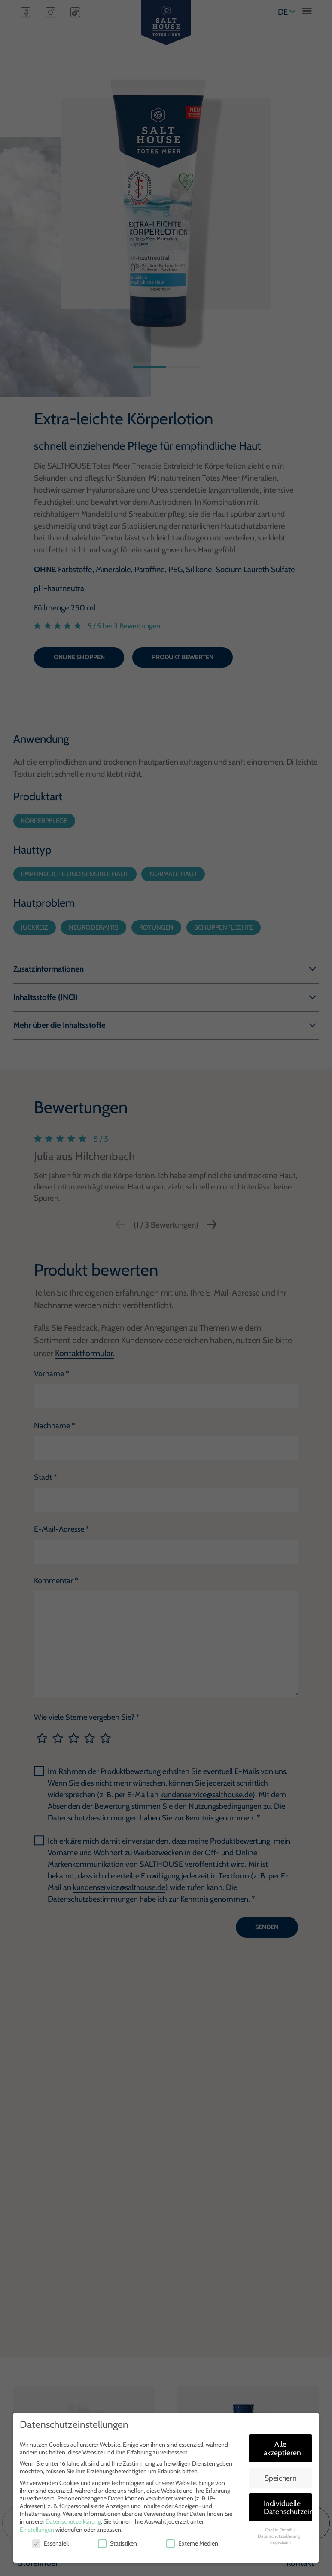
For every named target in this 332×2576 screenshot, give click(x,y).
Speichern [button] (281, 2477)
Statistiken (117, 2543)
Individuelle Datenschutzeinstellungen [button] (288, 2507)
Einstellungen (37, 2529)
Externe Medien (192, 2543)
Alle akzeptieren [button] (282, 2448)
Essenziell (50, 2543)
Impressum (280, 2542)
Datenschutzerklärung (73, 2521)
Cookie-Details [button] (279, 2530)
